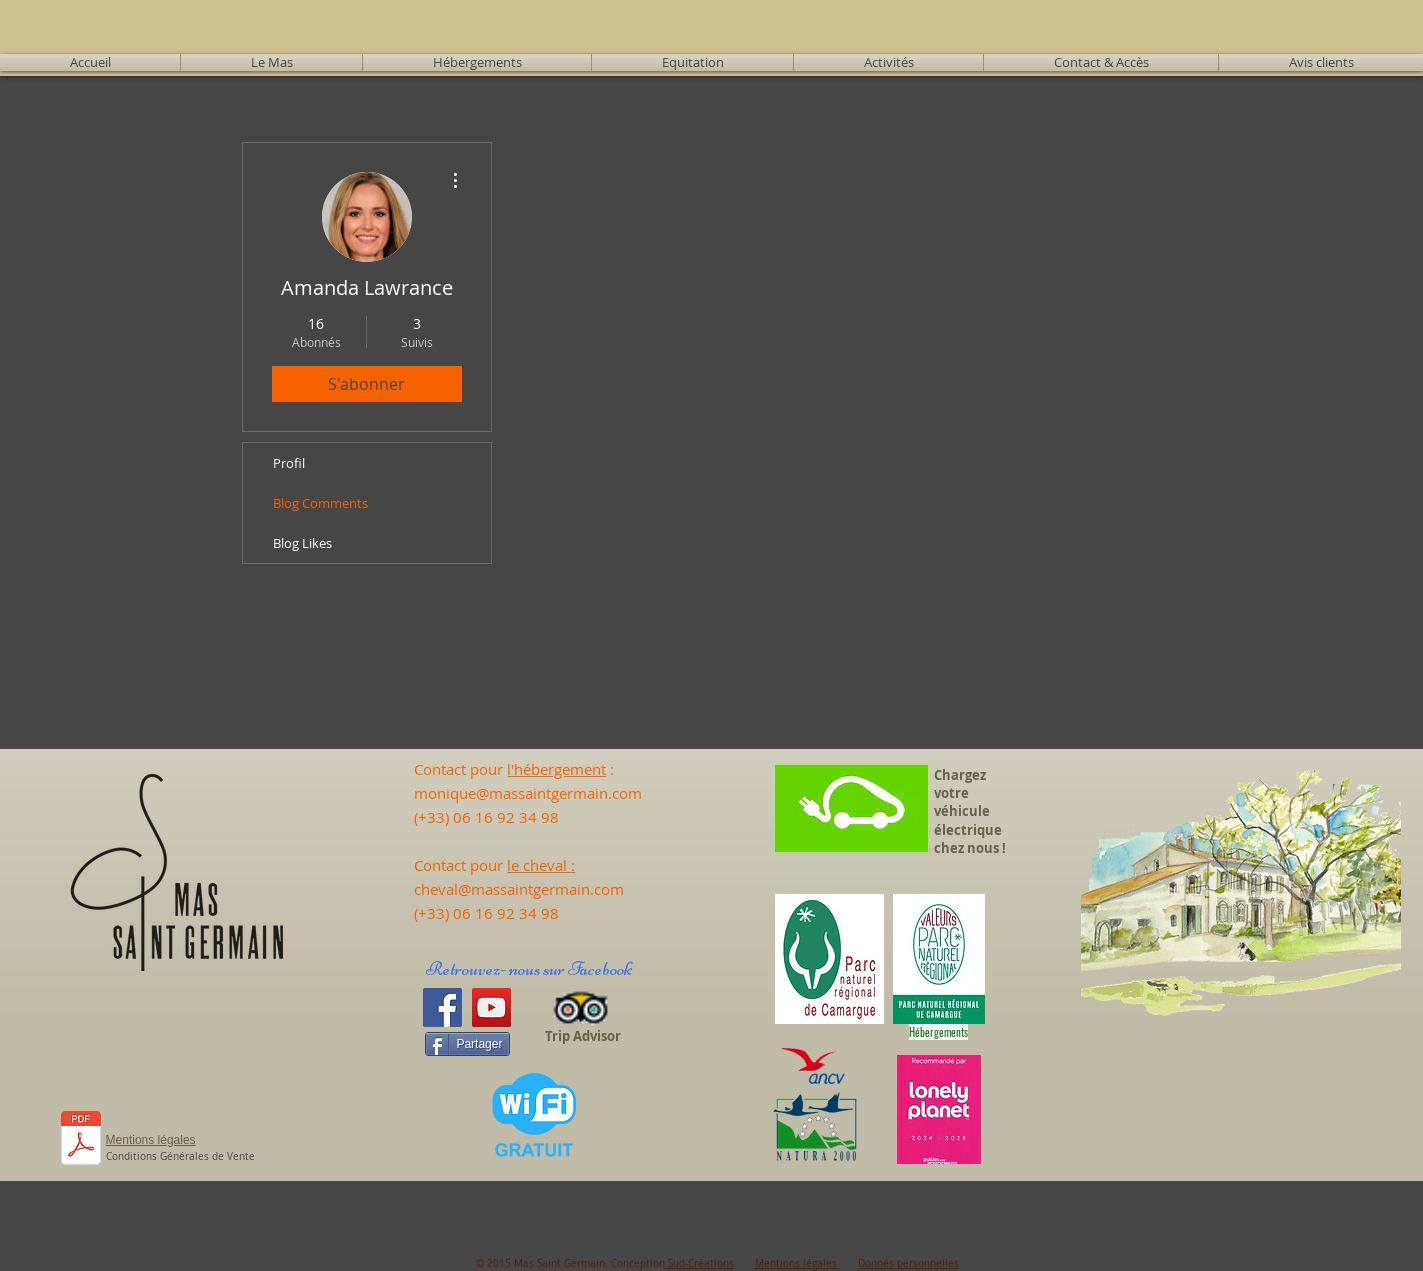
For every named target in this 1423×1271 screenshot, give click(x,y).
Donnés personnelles (908, 1263)
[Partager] (467, 1044)
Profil (289, 463)
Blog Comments (320, 503)
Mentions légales (797, 1263)
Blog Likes (302, 543)
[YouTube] (491, 1007)
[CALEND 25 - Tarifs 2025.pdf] (81, 1140)
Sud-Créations (699, 1263)
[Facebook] (442, 1007)
